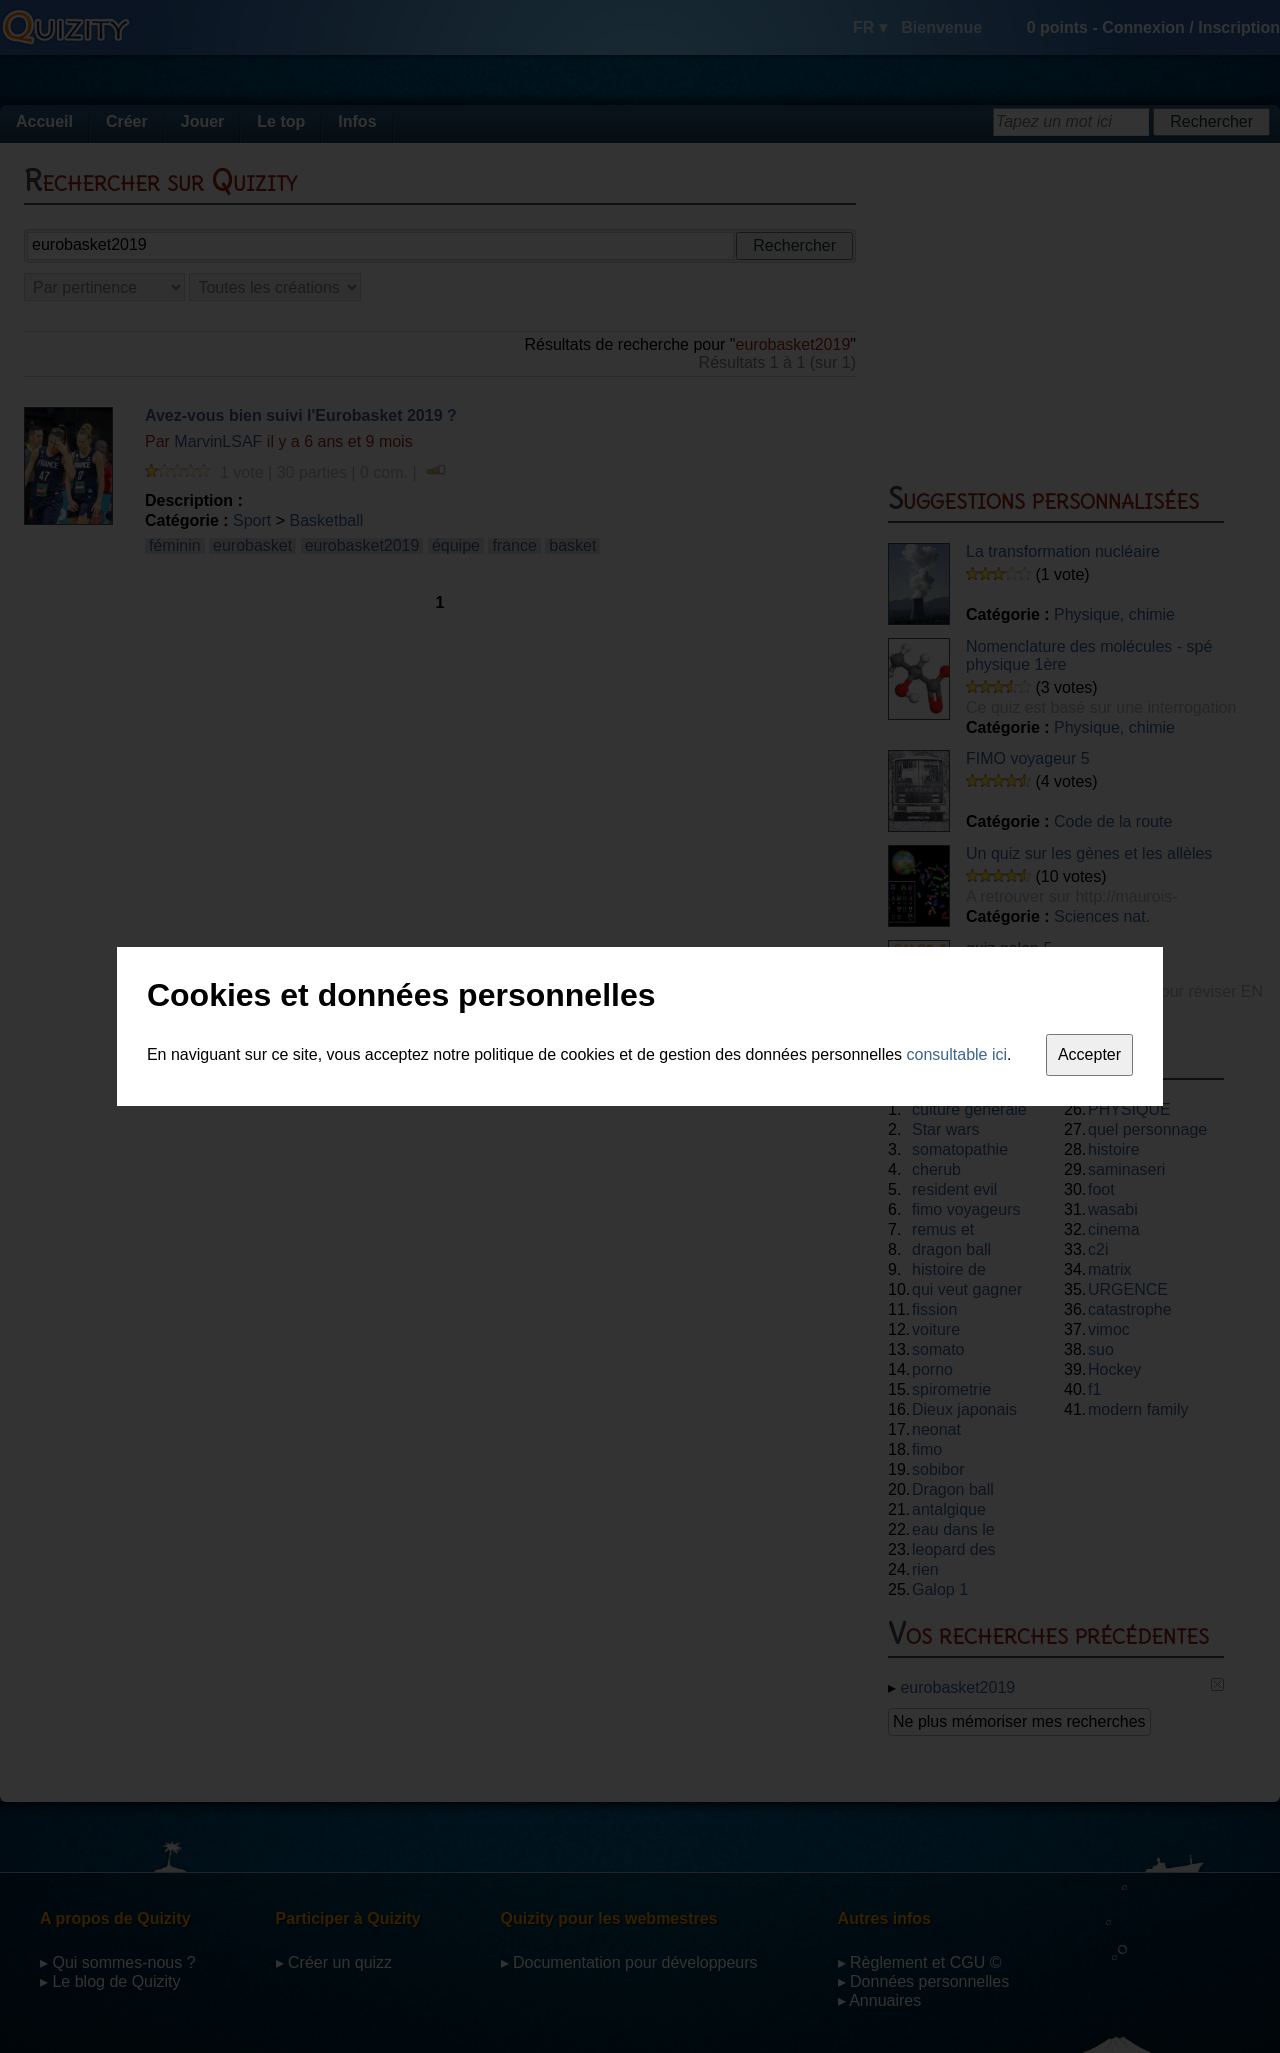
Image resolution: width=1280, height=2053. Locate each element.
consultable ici (957, 1054)
